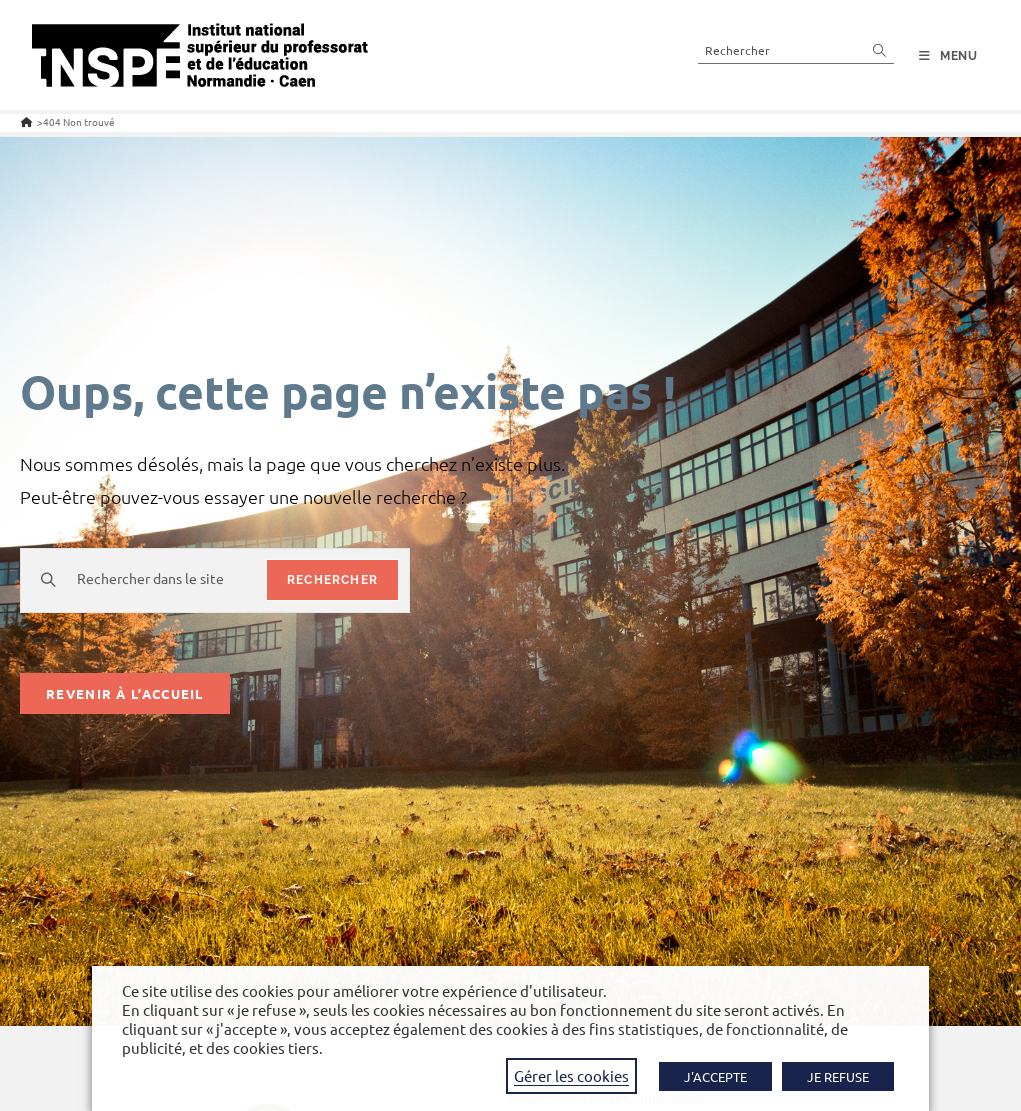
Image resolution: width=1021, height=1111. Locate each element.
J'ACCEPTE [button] (715, 1076)
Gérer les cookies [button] (571, 1075)
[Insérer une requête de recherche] (796, 49)
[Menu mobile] (948, 56)
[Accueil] (26, 121)
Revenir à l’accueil (125, 693)
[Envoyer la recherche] (880, 49)
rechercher (332, 580)
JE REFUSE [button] (838, 1076)
